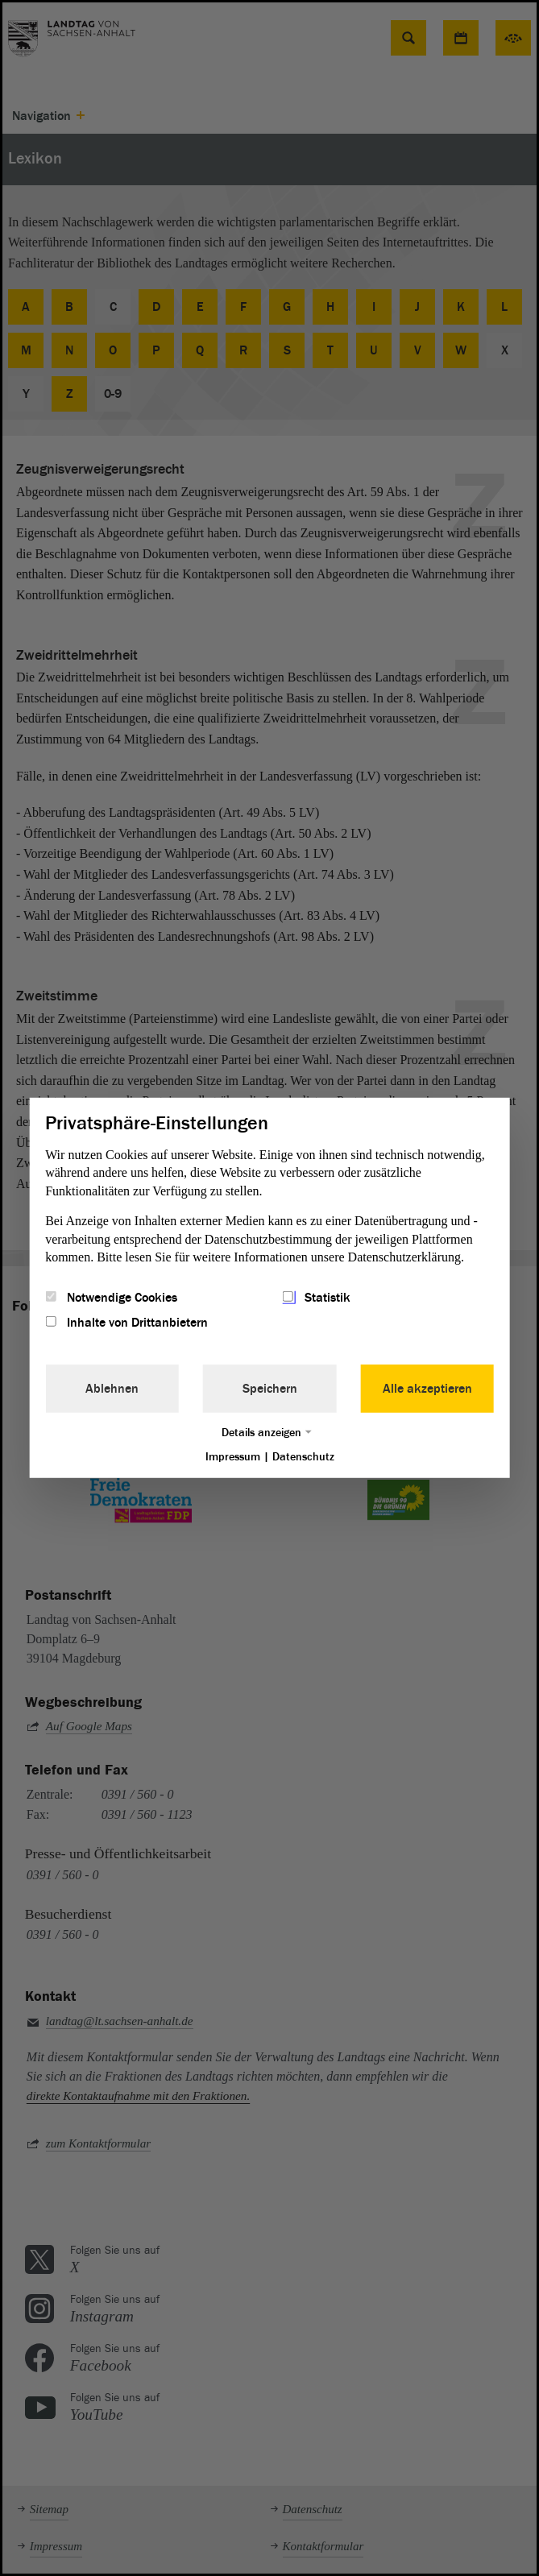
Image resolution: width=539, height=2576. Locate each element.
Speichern (270, 1388)
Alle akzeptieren (427, 1388)
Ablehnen (112, 1388)
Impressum (232, 1456)
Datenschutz (303, 1456)
